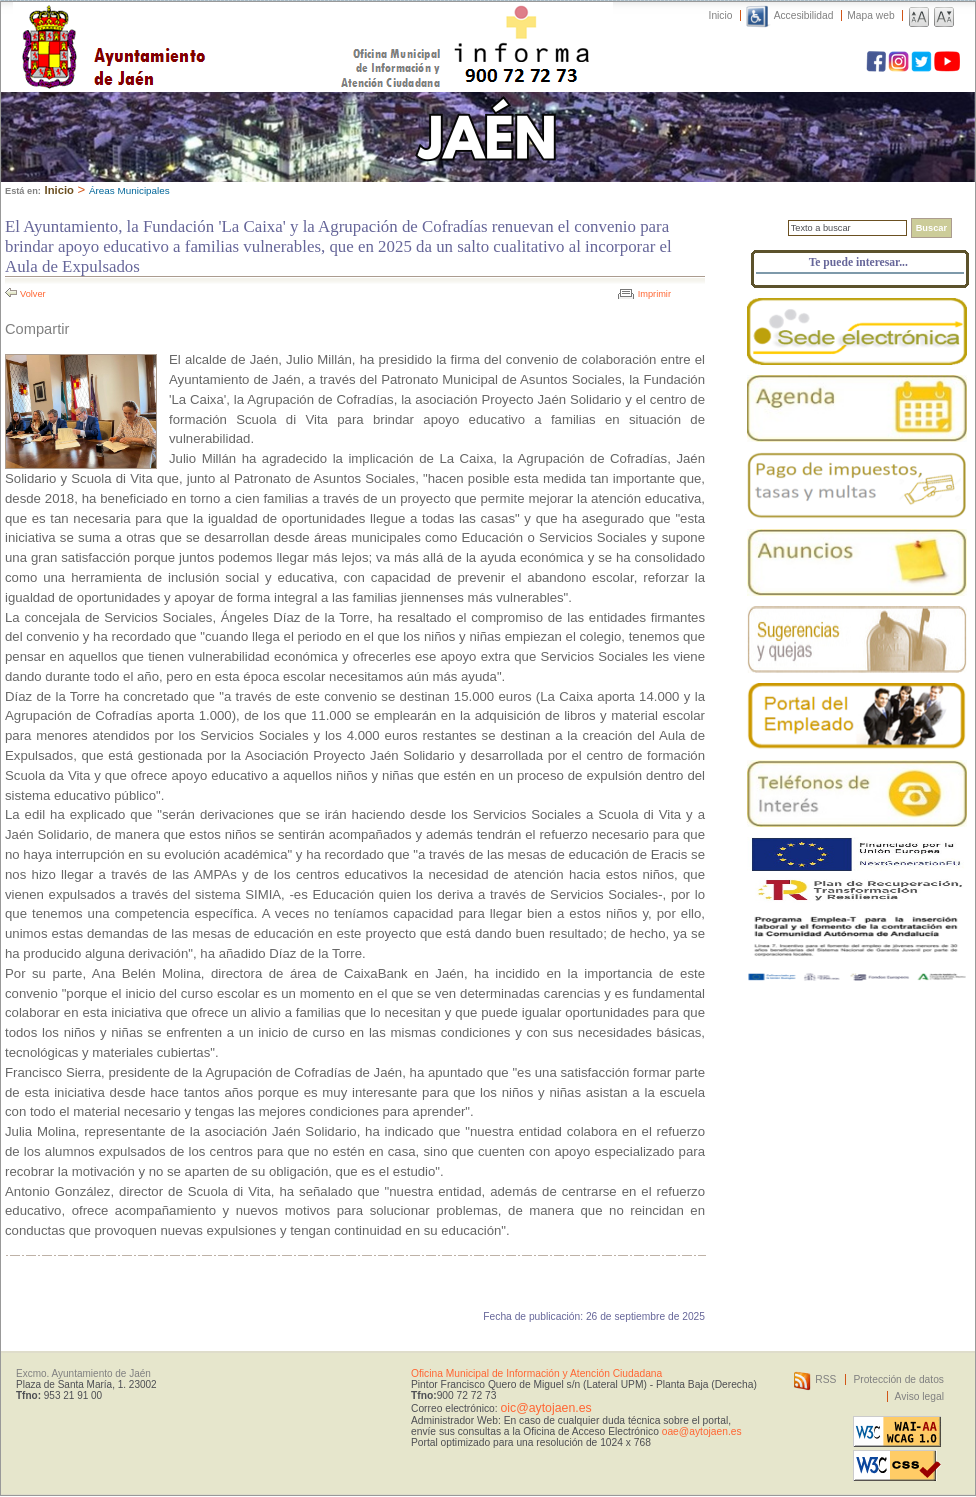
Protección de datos (898, 1379)
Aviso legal (919, 1396)
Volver (33, 294)
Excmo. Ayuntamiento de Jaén (83, 1373)
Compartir (37, 329)
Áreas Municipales (129, 190)
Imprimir (654, 294)
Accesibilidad (804, 15)
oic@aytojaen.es (545, 1408)
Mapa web (870, 15)
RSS (825, 1379)
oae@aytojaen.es (702, 1431)
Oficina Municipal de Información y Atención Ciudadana (536, 1373)
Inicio (721, 15)
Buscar (931, 228)
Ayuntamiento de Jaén (200, 27)
